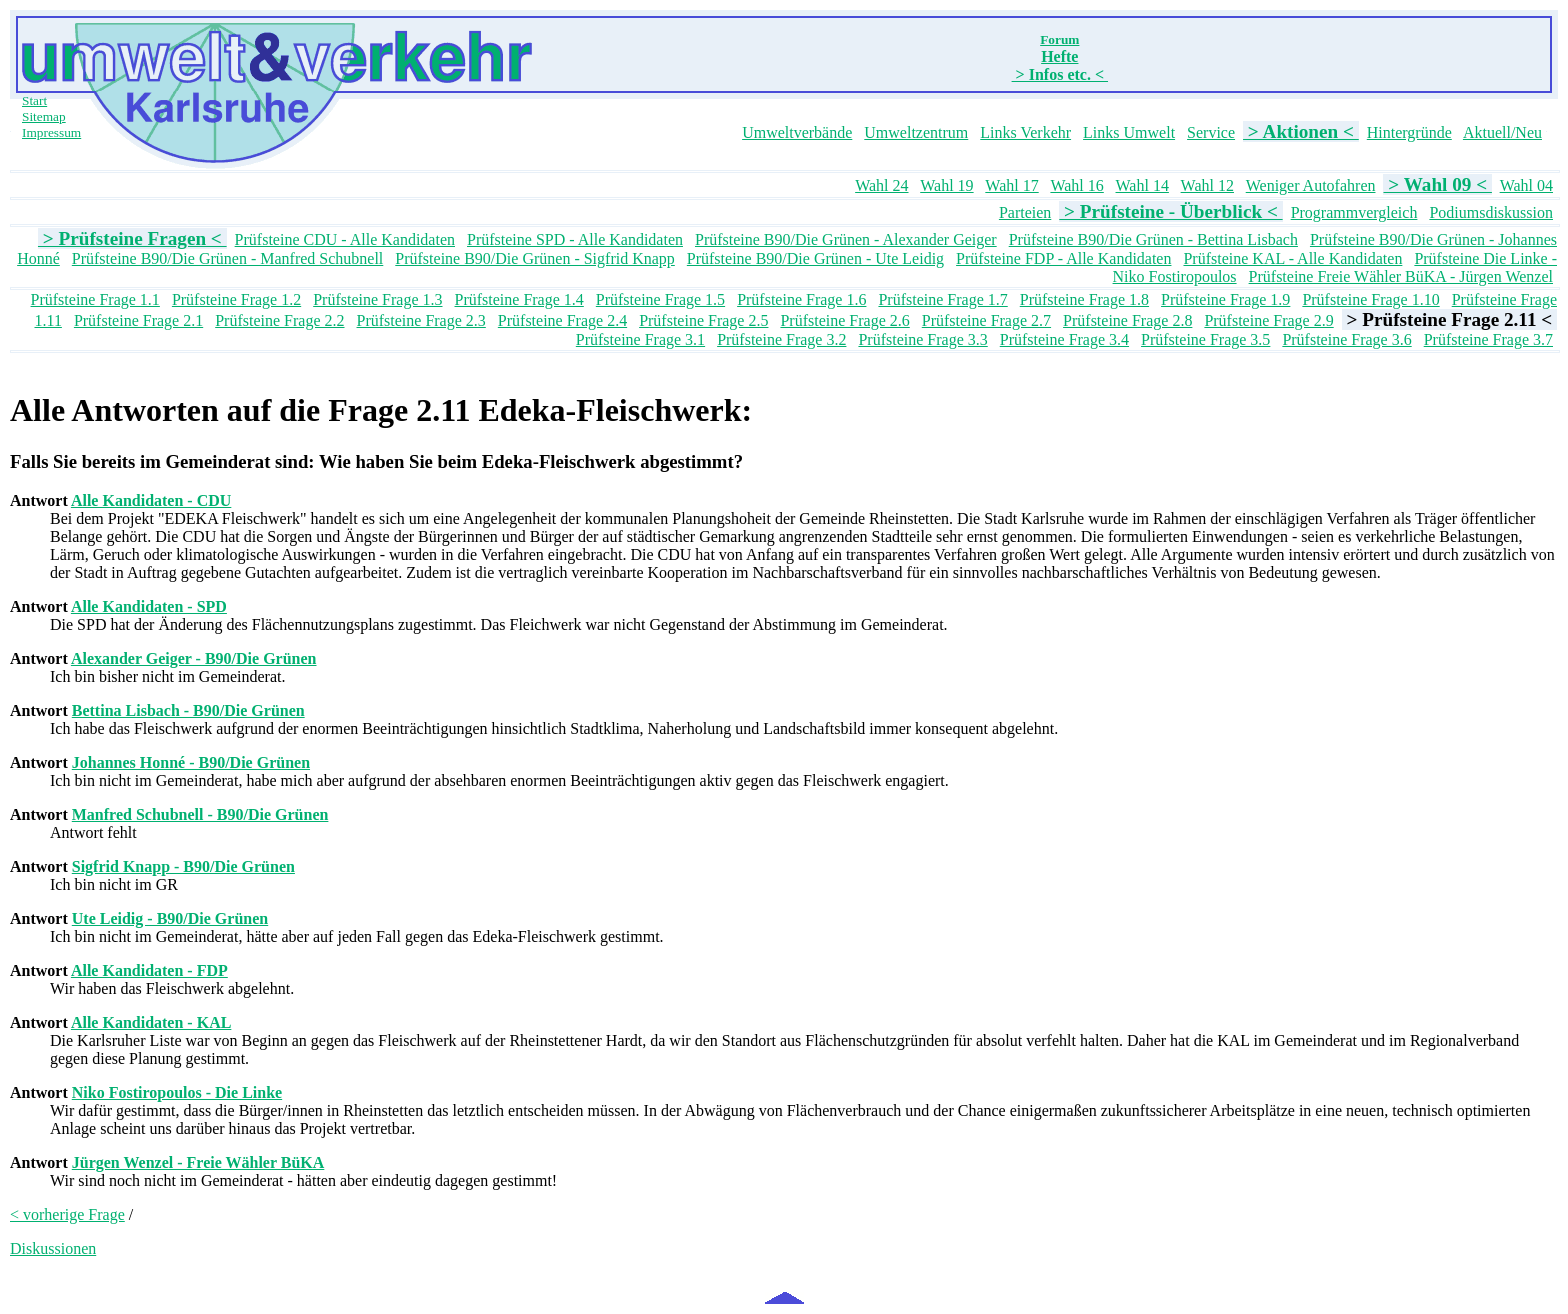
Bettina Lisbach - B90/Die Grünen (188, 710)
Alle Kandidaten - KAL (151, 1022)
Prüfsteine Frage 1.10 (1370, 299)
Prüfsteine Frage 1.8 (1084, 299)
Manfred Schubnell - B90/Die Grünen (200, 814)
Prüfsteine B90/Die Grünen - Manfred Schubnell (227, 258)
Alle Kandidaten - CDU (151, 500)
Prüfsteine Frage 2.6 (844, 320)
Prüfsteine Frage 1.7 (942, 299)
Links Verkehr (1025, 132)
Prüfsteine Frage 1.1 (95, 299)
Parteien (1025, 212)
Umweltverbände (797, 132)
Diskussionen (53, 1248)
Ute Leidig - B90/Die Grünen (170, 918)
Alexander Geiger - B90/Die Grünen (194, 658)
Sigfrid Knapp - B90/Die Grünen (183, 866)
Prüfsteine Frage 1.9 (1225, 299)
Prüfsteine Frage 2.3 (421, 320)
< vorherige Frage (67, 1214)
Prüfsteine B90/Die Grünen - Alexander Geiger (846, 239)
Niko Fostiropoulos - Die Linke (177, 1092)
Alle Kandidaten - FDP (149, 970)
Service (1211, 132)
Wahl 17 (1011, 185)
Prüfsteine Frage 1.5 (660, 299)
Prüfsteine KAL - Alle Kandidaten (1292, 258)
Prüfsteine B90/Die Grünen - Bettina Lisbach (1153, 239)
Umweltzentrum (916, 132)
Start (34, 100)
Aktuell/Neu (1502, 132)
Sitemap (44, 116)
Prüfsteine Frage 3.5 (1205, 339)
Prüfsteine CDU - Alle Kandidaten (345, 239)
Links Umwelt (1129, 132)
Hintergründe (1409, 132)
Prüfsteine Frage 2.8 (1127, 320)
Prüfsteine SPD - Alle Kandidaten (575, 239)
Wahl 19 (946, 185)
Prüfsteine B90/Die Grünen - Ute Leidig (815, 258)
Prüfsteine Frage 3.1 (640, 339)
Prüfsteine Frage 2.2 (279, 320)
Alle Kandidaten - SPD (149, 606)
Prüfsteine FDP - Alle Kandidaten (1063, 258)
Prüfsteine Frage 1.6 (801, 299)
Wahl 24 (881, 185)
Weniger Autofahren (1311, 185)
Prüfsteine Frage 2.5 (703, 320)
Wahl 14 (1142, 185)
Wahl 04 (1526, 185)
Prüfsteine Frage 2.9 (1268, 320)
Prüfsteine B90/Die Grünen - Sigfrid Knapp (535, 258)
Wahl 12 (1207, 185)
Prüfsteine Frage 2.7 (986, 320)
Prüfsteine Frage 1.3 (377, 299)
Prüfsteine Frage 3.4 (1064, 339)
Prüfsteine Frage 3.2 (781, 339)
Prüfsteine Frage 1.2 (236, 299)
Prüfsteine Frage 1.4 (519, 299)
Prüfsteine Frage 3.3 (922, 339)
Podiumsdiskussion (1491, 212)
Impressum (51, 132)
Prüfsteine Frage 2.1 (138, 320)
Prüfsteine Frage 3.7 (1488, 339)
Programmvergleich (1354, 212)
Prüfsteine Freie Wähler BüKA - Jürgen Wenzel (1401, 276)
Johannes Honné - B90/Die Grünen (191, 762)
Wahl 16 (1076, 185)
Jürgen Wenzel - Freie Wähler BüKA (198, 1162)
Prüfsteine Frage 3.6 (1346, 339)
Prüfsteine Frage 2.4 (562, 320)
